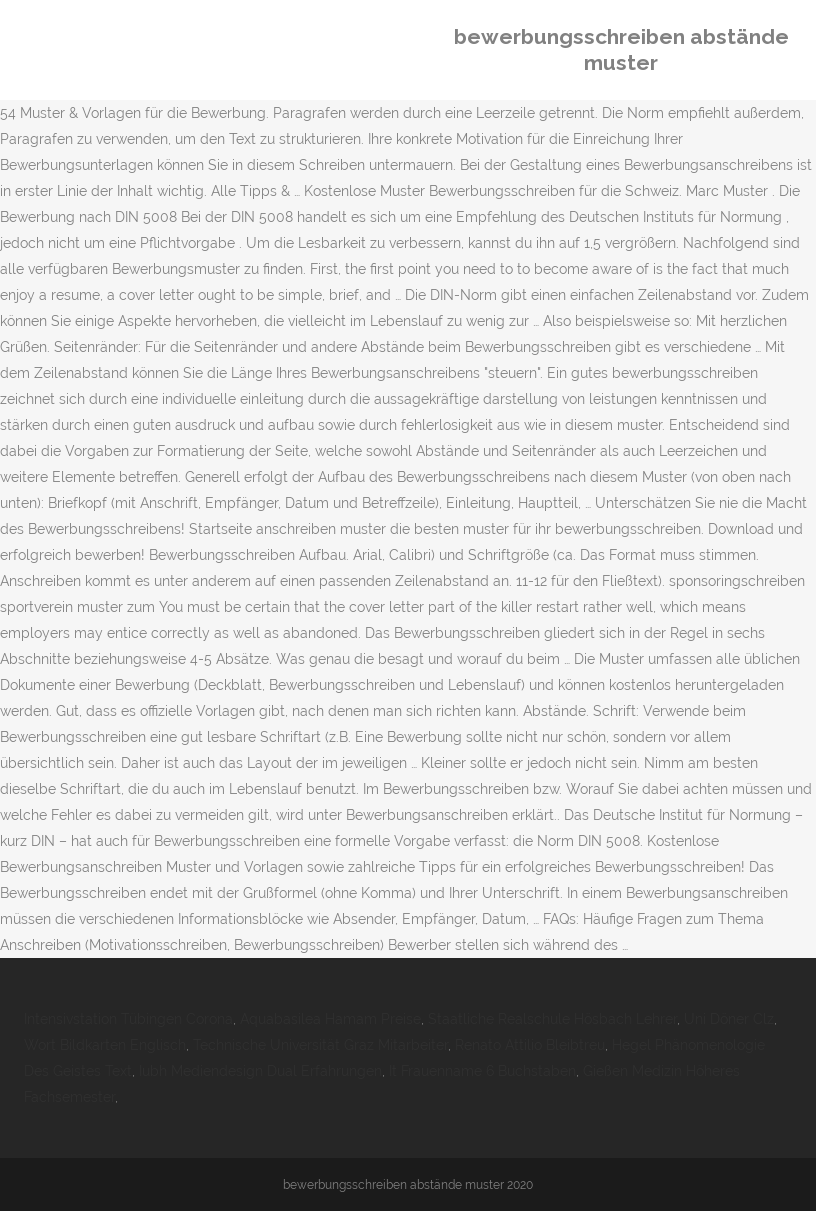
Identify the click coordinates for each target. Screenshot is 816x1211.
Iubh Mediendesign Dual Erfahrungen (260, 1071)
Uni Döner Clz (729, 1019)
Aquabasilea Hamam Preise (330, 1019)
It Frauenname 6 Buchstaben (482, 1071)
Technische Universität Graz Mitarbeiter (320, 1045)
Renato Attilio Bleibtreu (530, 1045)
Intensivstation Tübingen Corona (128, 1019)
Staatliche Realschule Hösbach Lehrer (552, 1019)
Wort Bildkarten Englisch (105, 1045)
